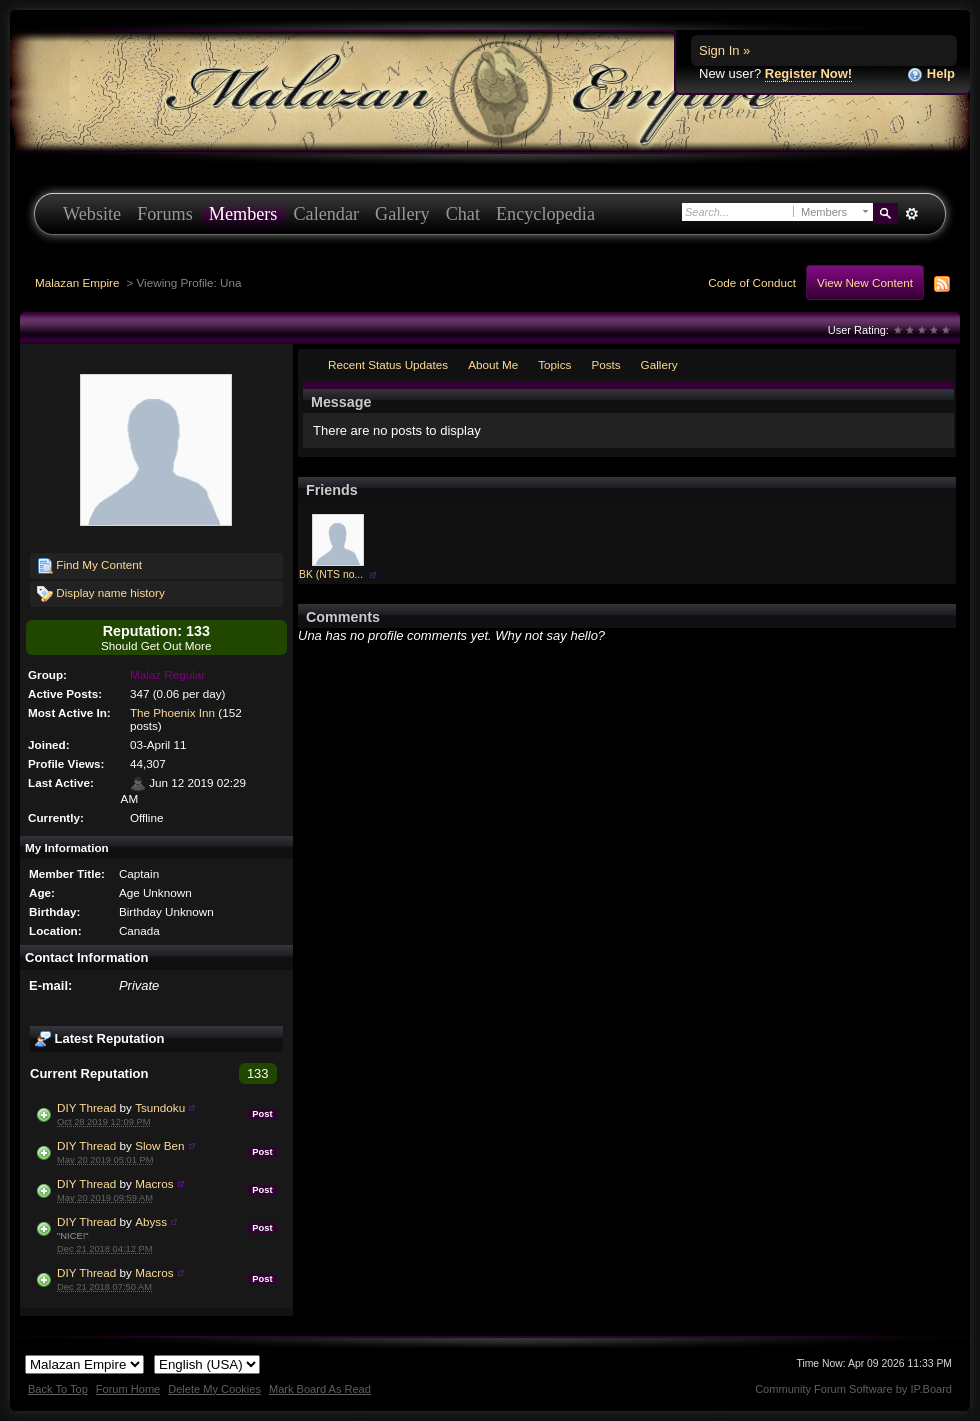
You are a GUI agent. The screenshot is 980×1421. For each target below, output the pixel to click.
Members (243, 214)
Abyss (151, 1221)
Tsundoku (160, 1107)
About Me (493, 364)
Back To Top (58, 1389)
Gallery (402, 214)
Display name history (101, 594)
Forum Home (128, 1389)
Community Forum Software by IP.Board (853, 1389)
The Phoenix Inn (172, 712)
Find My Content (89, 566)
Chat (463, 214)
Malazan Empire (77, 282)
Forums (165, 214)
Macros (154, 1183)
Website (92, 214)
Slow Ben (159, 1145)
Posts (605, 364)
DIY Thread (86, 1107)
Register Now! (808, 73)
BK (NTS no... (331, 574)
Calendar (326, 214)
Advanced (911, 214)
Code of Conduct (752, 282)
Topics (554, 364)
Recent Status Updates (388, 364)
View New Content (865, 282)
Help (931, 74)
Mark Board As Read (320, 1389)
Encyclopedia (545, 214)
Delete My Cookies (214, 1389)
